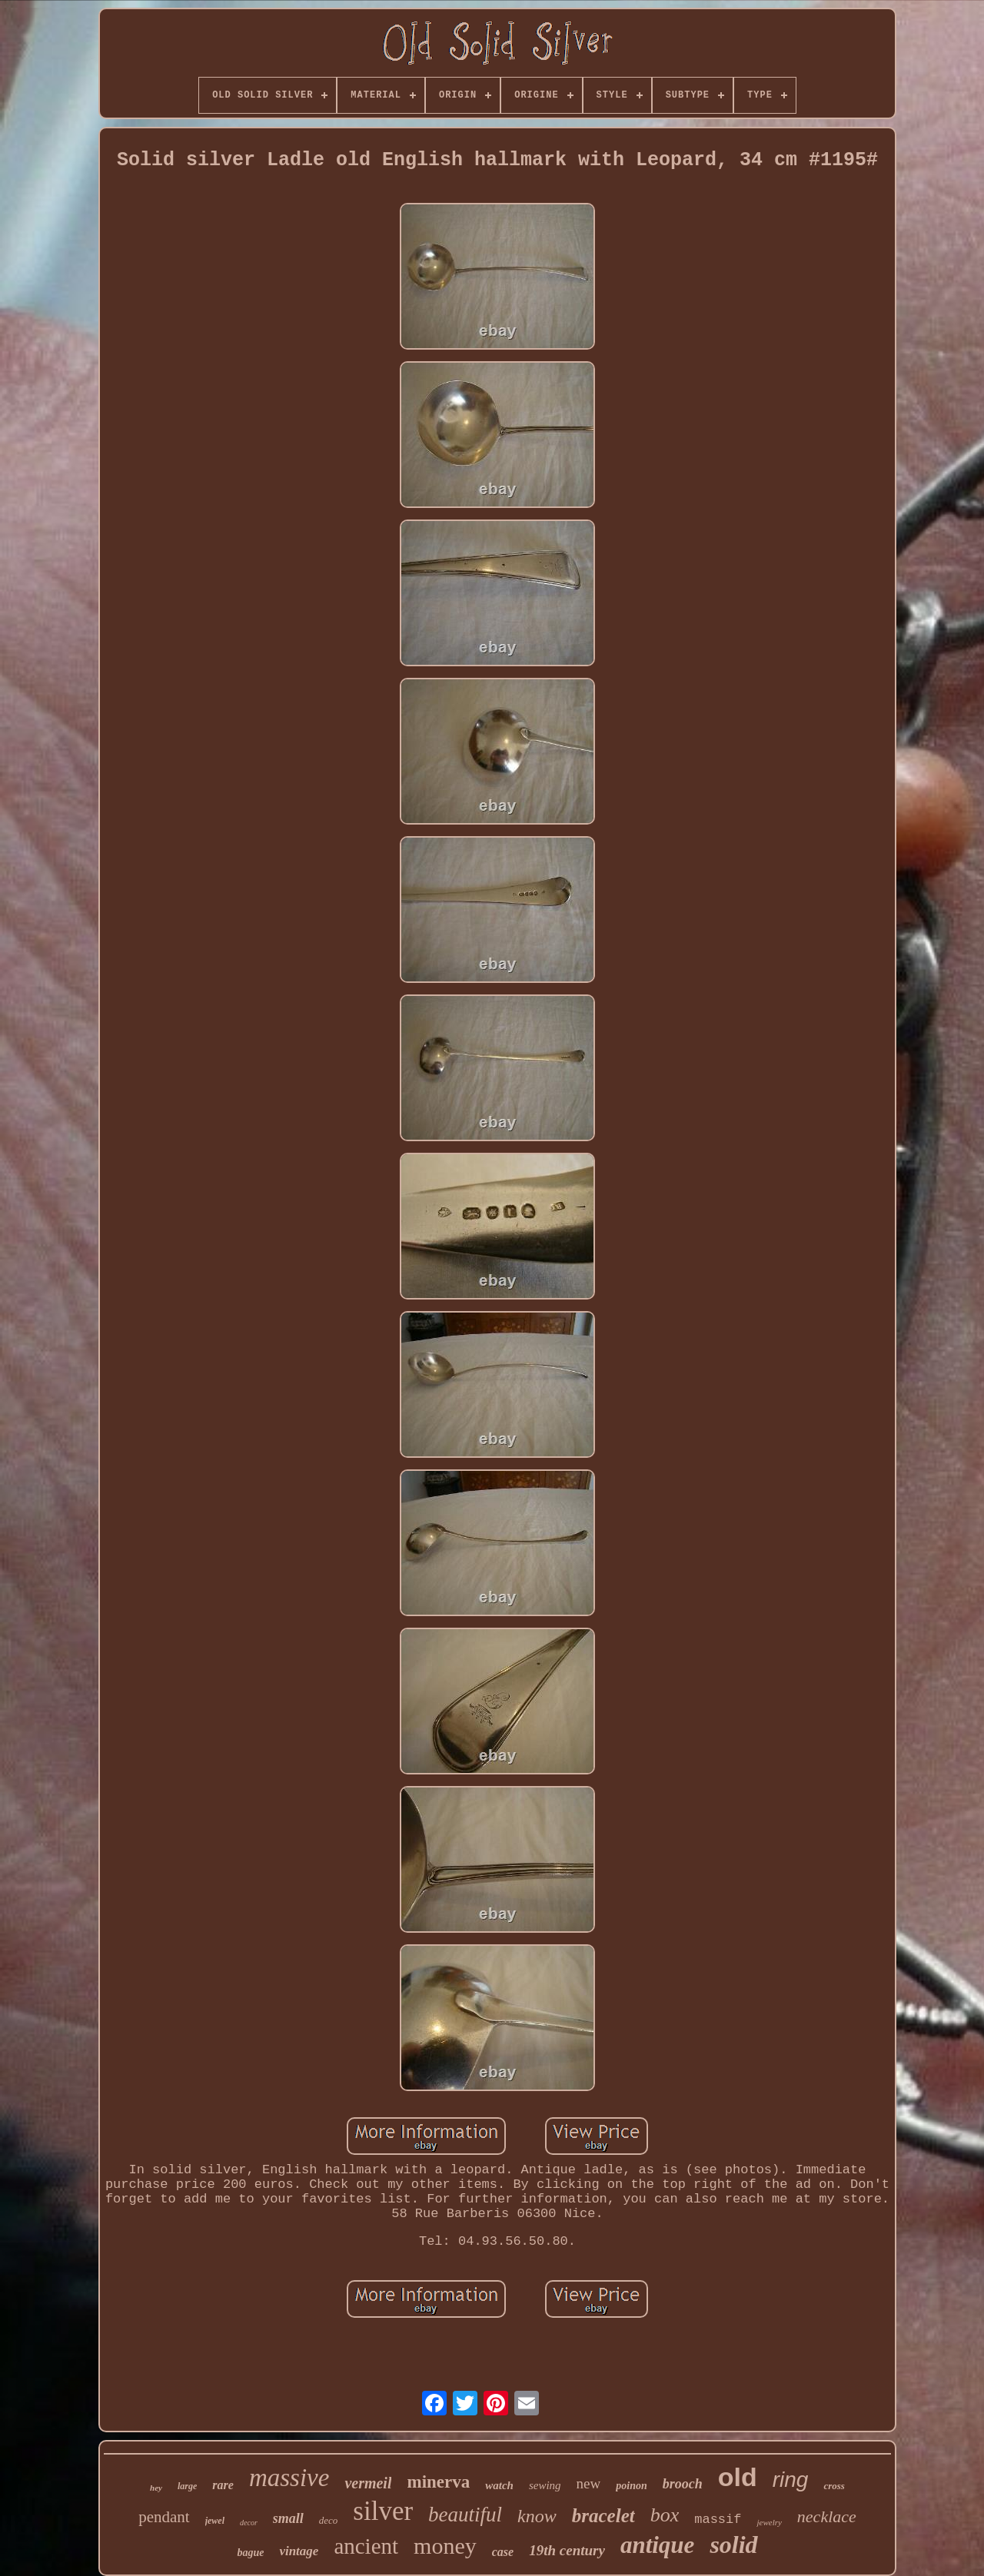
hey (156, 2487)
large (187, 2486)
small (288, 2518)
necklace (826, 2516)
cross (833, 2485)
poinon (631, 2485)
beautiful (465, 2514)
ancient (366, 2546)
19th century (567, 2550)
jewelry (768, 2522)
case (503, 2551)
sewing (545, 2485)
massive (289, 2477)
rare (223, 2484)
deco (328, 2520)
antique (657, 2544)
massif (717, 2519)
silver (383, 2511)
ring (791, 2479)
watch (499, 2485)
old (737, 2476)
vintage (298, 2551)
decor (249, 2522)
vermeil (367, 2483)
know (537, 2516)
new (589, 2483)
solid (733, 2544)
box (665, 2515)
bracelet (603, 2515)
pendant (163, 2517)
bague (250, 2552)
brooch (683, 2483)
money (445, 2545)
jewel (214, 2520)
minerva (438, 2481)
